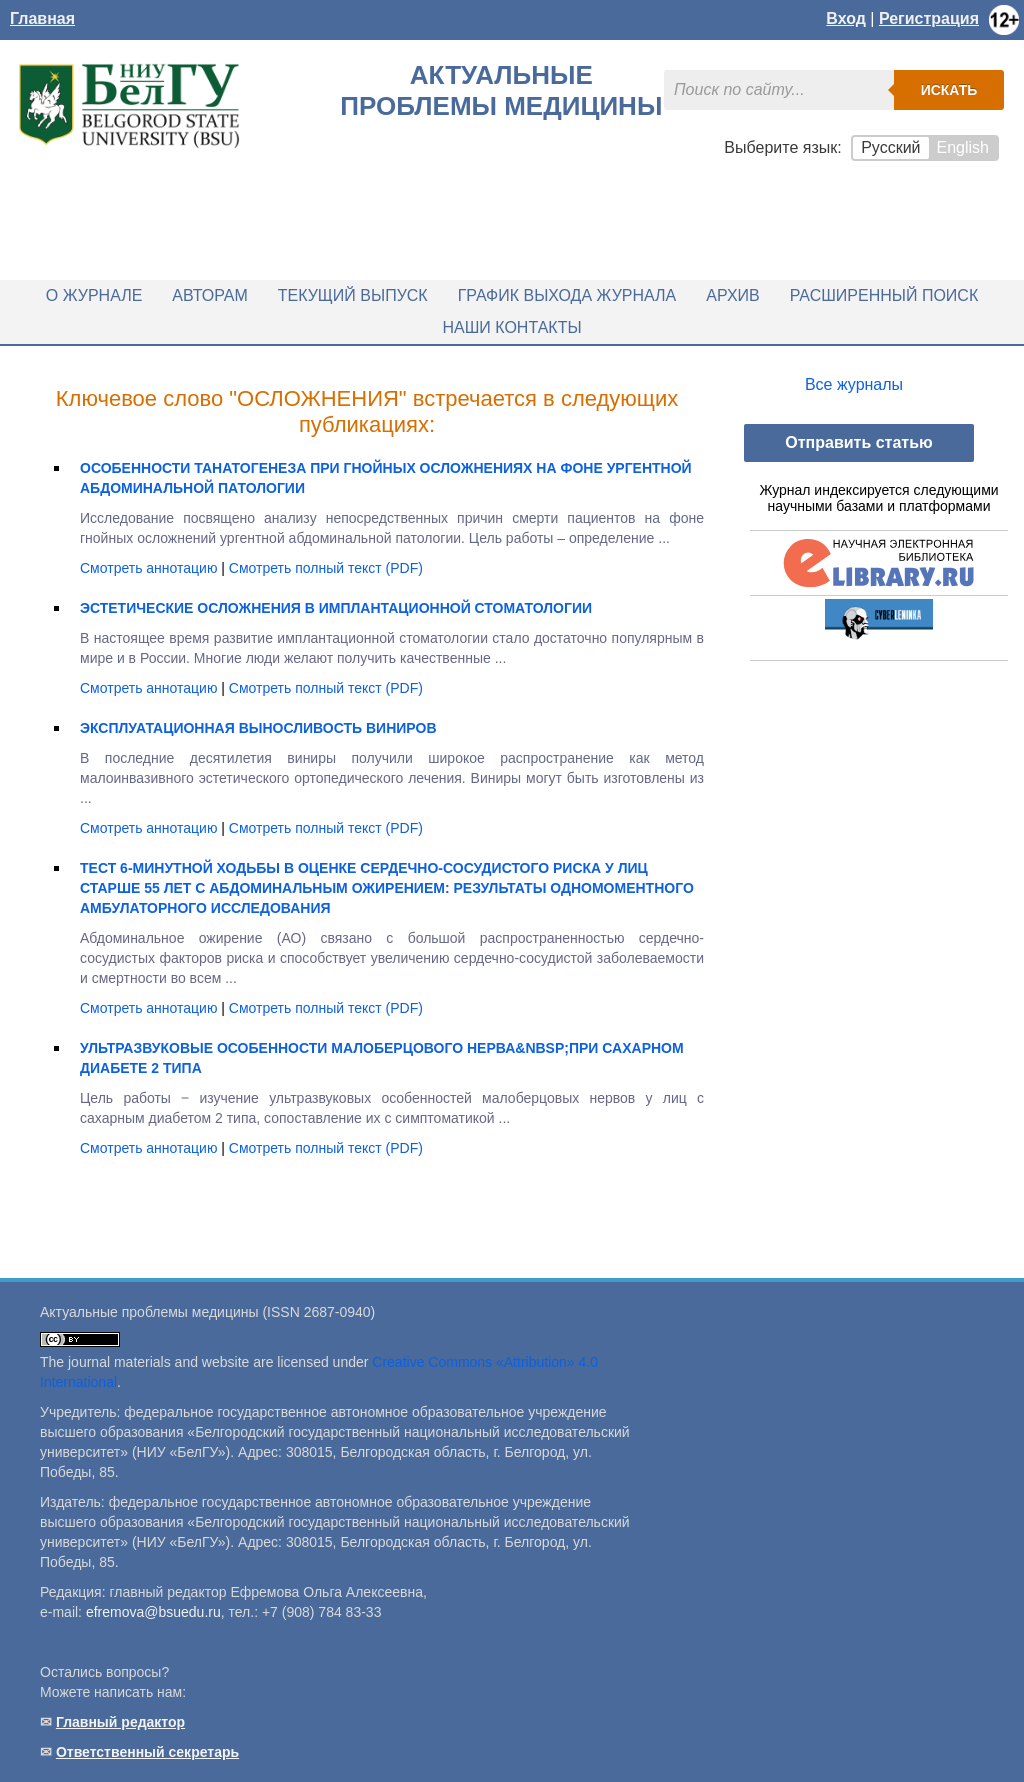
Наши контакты (511, 327)
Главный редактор (120, 1722)
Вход (846, 18)
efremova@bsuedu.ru (153, 1612)
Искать (949, 90)
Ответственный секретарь (147, 1752)
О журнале (94, 295)
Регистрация (929, 18)
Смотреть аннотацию (150, 568)
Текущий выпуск (353, 295)
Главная (42, 18)
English (963, 147)
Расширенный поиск (884, 295)
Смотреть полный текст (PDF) (326, 568)
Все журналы (854, 384)
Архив (732, 295)
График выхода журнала (567, 295)
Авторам (209, 295)
